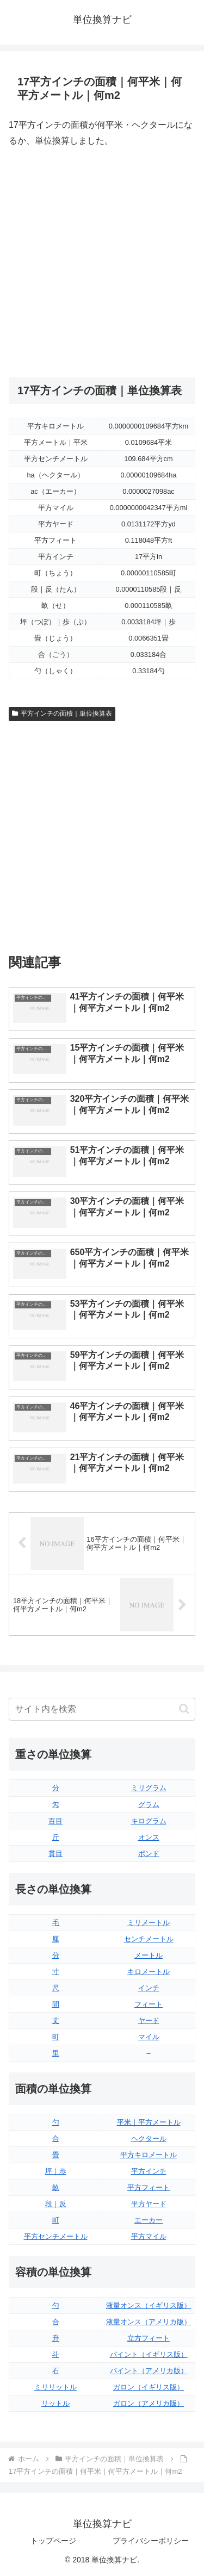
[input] (102, 1709)
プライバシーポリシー (151, 2540)
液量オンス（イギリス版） (148, 2305)
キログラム (148, 1821)
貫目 (55, 1853)
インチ (148, 1988)
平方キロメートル (148, 2155)
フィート (148, 2004)
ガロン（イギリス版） (148, 2387)
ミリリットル (55, 2387)
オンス (148, 1837)
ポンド (148, 1853)
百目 (55, 1821)
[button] (184, 1709)
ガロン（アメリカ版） (148, 2403)
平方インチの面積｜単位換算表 (62, 713)
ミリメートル (148, 1923)
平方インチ (148, 2171)
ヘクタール (148, 2138)
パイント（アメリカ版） (149, 2371)
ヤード (148, 2020)
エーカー (148, 2220)
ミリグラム (148, 1788)
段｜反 (55, 2204)
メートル (148, 1955)
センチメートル (149, 1939)
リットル (55, 2403)
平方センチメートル (56, 2236)
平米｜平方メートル (149, 2122)
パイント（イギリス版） (149, 2354)
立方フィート (148, 2338)
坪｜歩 (55, 2171)
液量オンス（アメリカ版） (148, 2322)
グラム (148, 1805)
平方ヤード (148, 2204)
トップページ (53, 2540)
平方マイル (148, 2236)
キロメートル (148, 1971)
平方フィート (148, 2187)
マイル (148, 2037)
